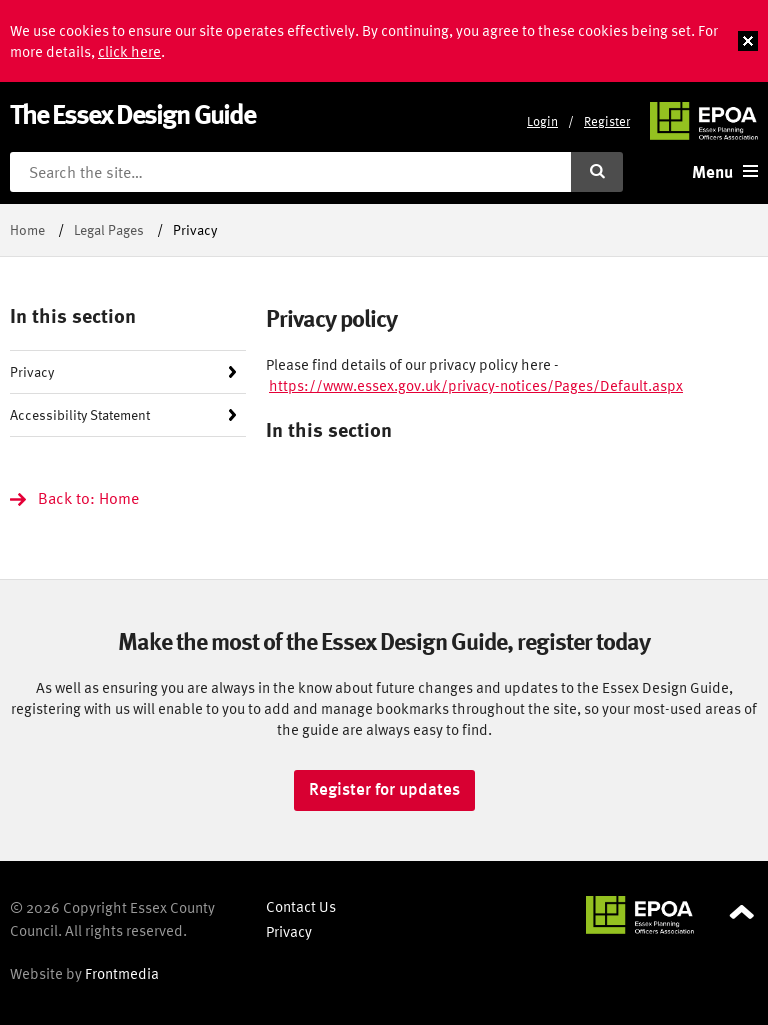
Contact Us (301, 906)
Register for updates (384, 789)
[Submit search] (597, 172)
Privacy (32, 371)
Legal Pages (109, 229)
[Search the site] (290, 172)
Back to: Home (88, 498)
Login (542, 121)
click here (129, 51)
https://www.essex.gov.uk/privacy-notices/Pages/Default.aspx (476, 385)
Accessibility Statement (80, 414)
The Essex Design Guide (132, 113)
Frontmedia (122, 973)
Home (27, 229)
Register (607, 121)
